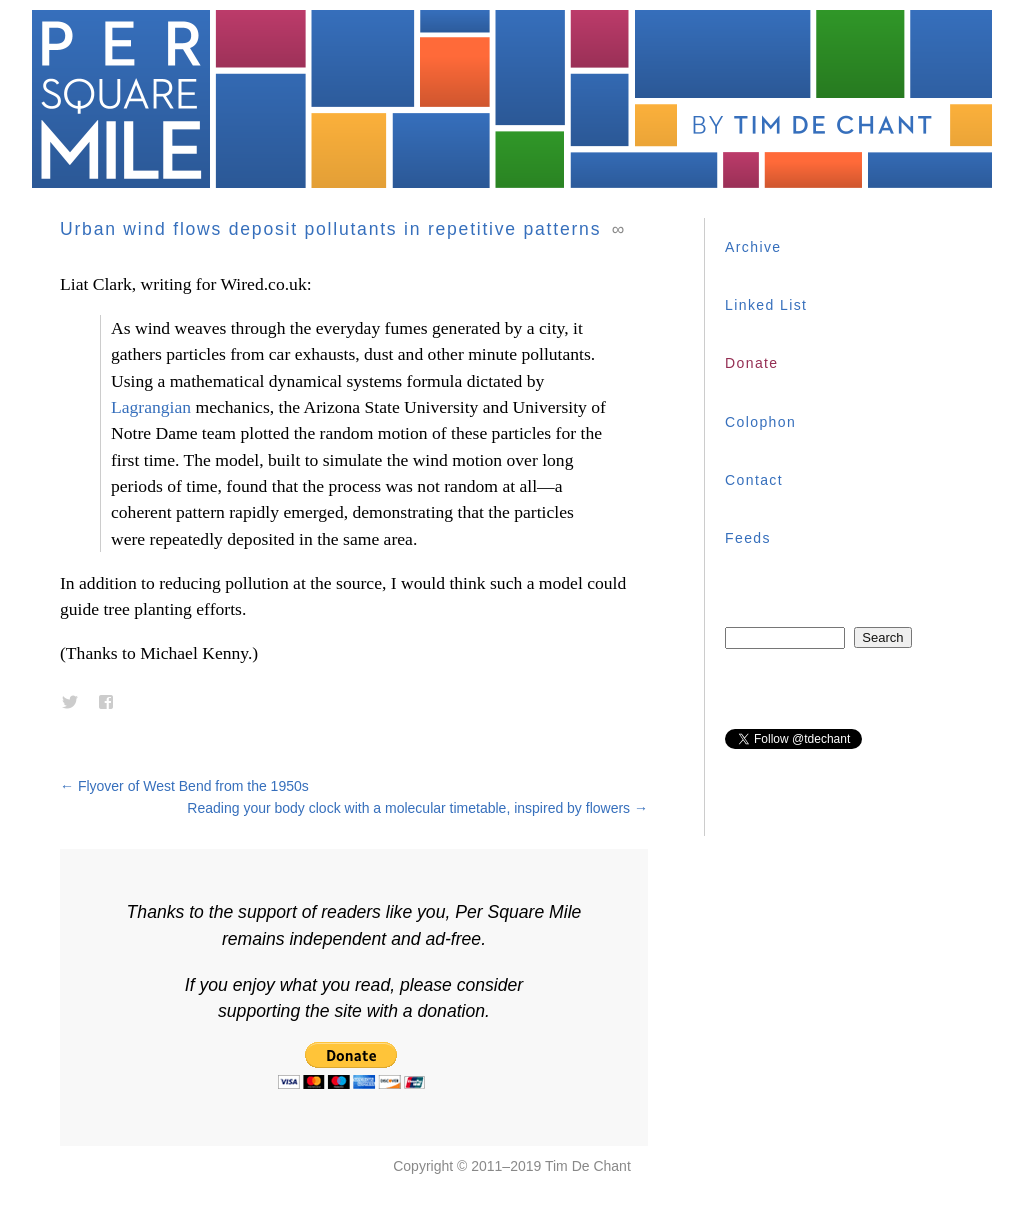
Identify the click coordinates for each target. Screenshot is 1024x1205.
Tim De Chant (588, 1166)
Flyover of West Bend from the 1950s (184, 786)
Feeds (748, 538)
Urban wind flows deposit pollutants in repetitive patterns (330, 229)
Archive (753, 247)
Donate (752, 363)
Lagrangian (151, 407)
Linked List (766, 305)
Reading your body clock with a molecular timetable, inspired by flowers (417, 808)
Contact (754, 480)
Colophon (760, 422)
